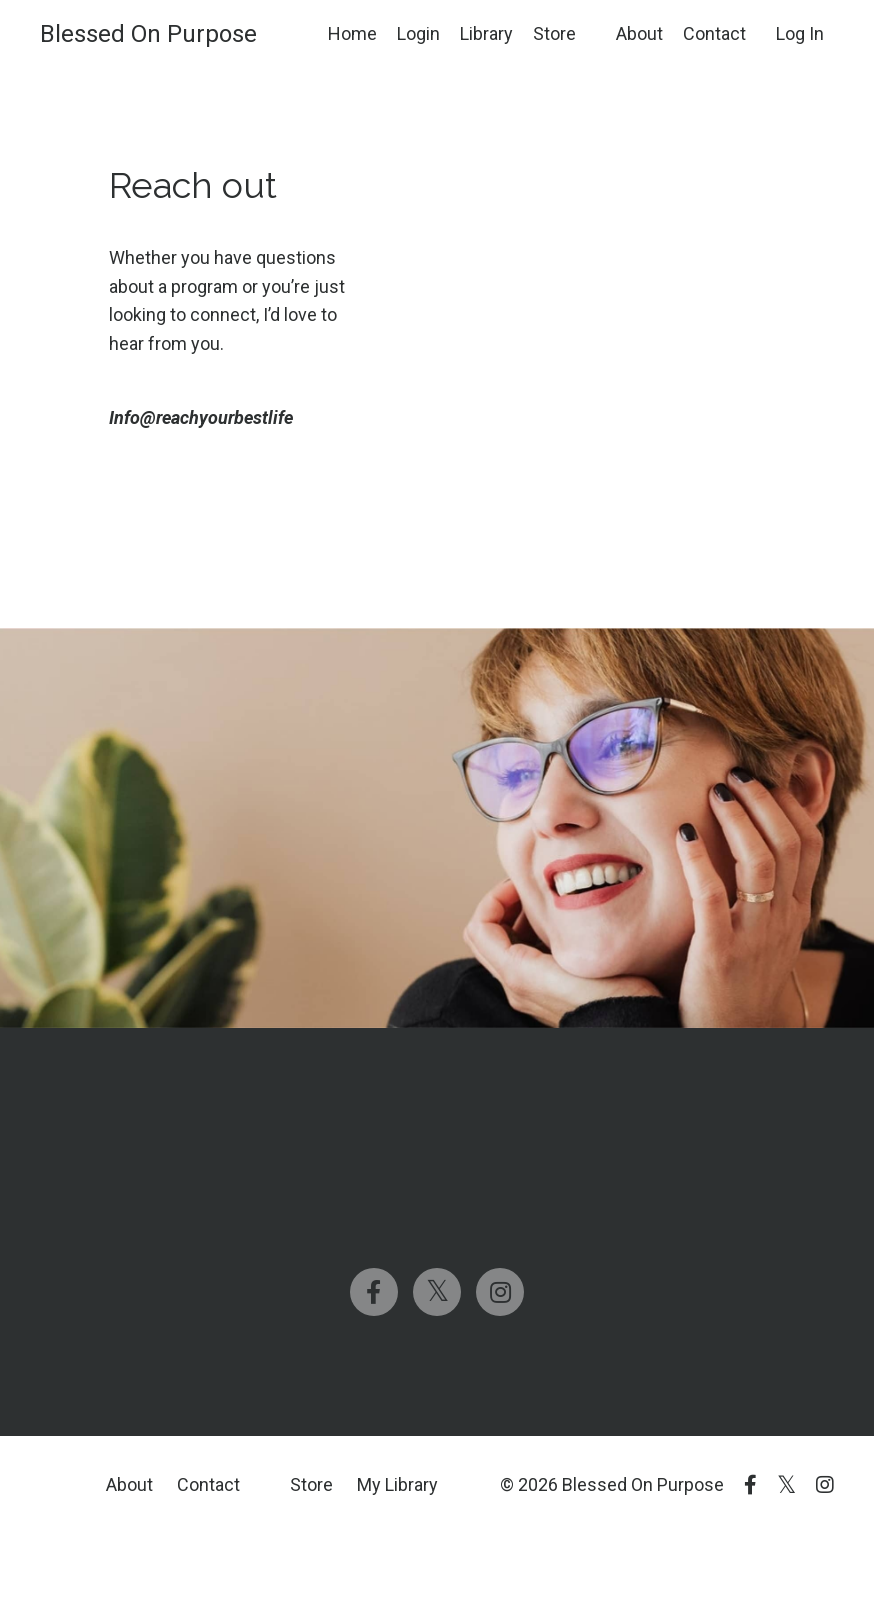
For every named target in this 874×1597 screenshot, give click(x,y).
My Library (397, 1484)
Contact (714, 33)
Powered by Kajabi (776, 1546)
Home (352, 33)
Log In (800, 33)
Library (486, 33)
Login (418, 33)
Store (554, 33)
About (639, 33)
